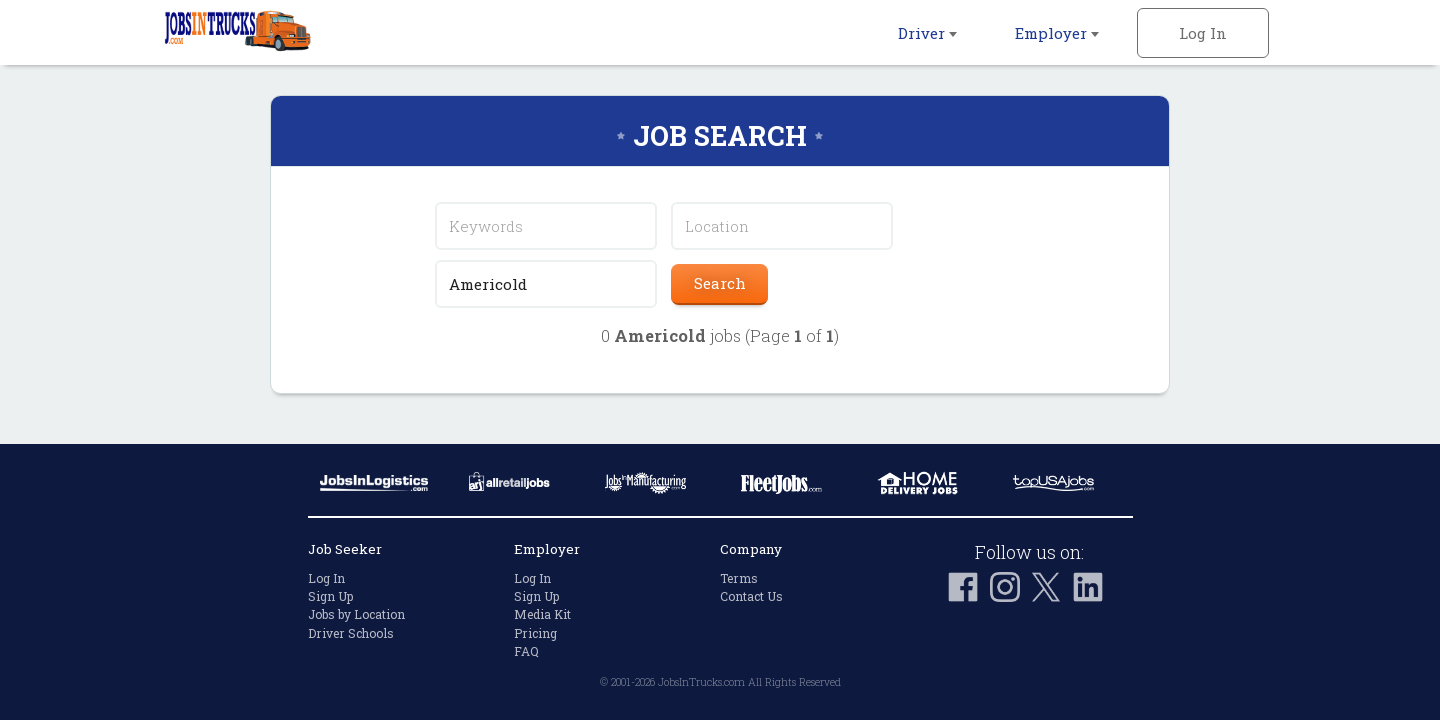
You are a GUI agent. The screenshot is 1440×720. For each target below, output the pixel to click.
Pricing (535, 633)
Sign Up (330, 596)
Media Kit (542, 614)
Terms (739, 578)
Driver (927, 33)
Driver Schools (351, 633)
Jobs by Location (356, 614)
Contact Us (751, 596)
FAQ (526, 651)
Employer (1057, 33)
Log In (1203, 33)
